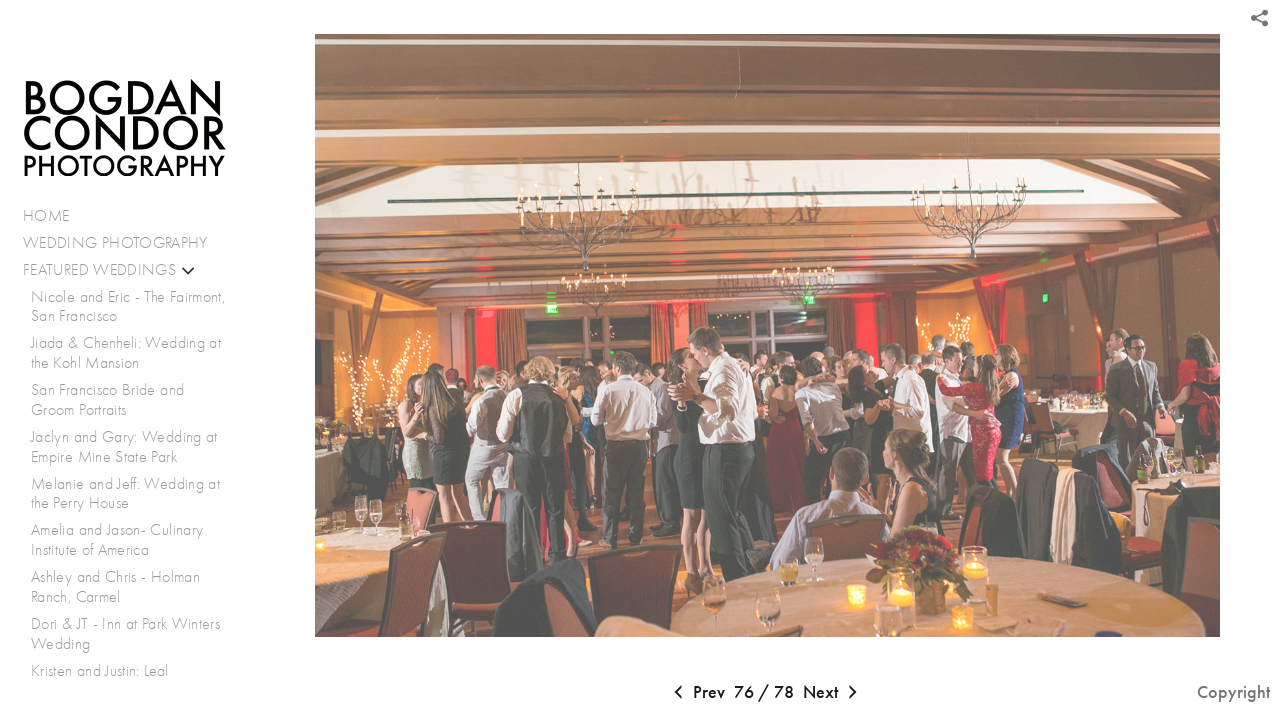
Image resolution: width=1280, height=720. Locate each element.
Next (832, 693)
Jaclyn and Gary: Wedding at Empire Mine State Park (124, 446)
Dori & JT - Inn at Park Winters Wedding (125, 633)
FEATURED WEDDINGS (110, 270)
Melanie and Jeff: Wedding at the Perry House (125, 493)
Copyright (1233, 692)
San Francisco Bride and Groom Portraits (107, 399)
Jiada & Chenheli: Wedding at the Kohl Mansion (126, 352)
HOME (46, 215)
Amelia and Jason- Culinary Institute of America (117, 539)
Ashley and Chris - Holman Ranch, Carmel (115, 586)
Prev (697, 693)
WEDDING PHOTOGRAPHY (115, 242)
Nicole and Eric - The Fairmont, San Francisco (128, 306)
